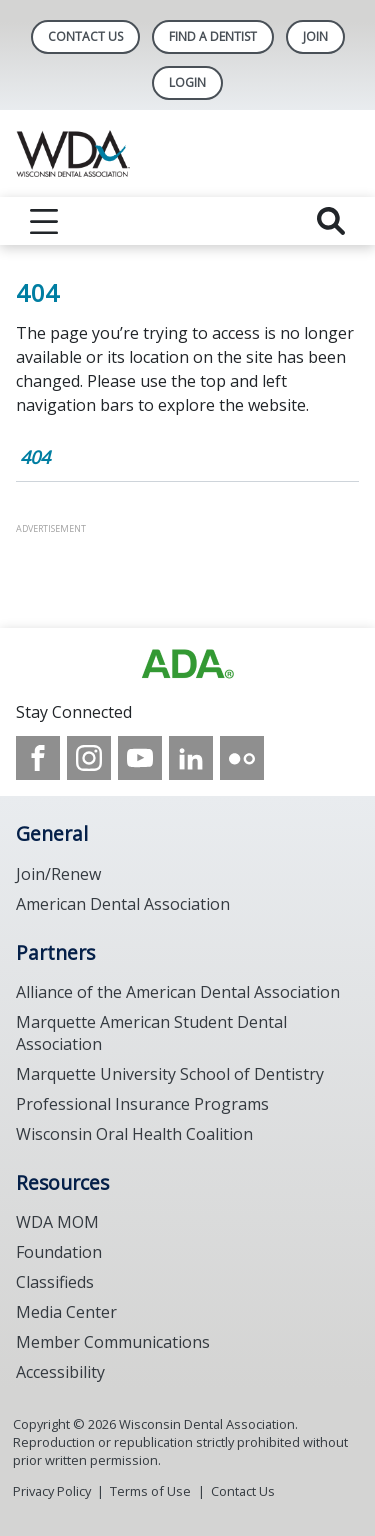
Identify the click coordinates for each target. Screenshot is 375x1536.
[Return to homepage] (187, 153)
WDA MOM (57, 1222)
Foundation (59, 1252)
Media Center (66, 1312)
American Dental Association (123, 904)
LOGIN (187, 82)
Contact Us (85, 36)
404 (35, 457)
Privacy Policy (52, 1491)
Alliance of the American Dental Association (178, 992)
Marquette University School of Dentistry (170, 1074)
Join (315, 36)
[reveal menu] (44, 221)
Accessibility (60, 1372)
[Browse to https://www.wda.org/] (188, 664)
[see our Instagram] (89, 758)
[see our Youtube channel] (140, 758)
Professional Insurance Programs (142, 1104)
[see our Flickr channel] (242, 758)
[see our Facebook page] (38, 758)
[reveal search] (331, 221)
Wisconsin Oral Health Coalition (134, 1134)
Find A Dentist (213, 36)
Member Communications (113, 1342)
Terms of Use (150, 1491)
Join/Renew (58, 874)
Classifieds (55, 1282)
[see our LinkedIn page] (191, 758)
